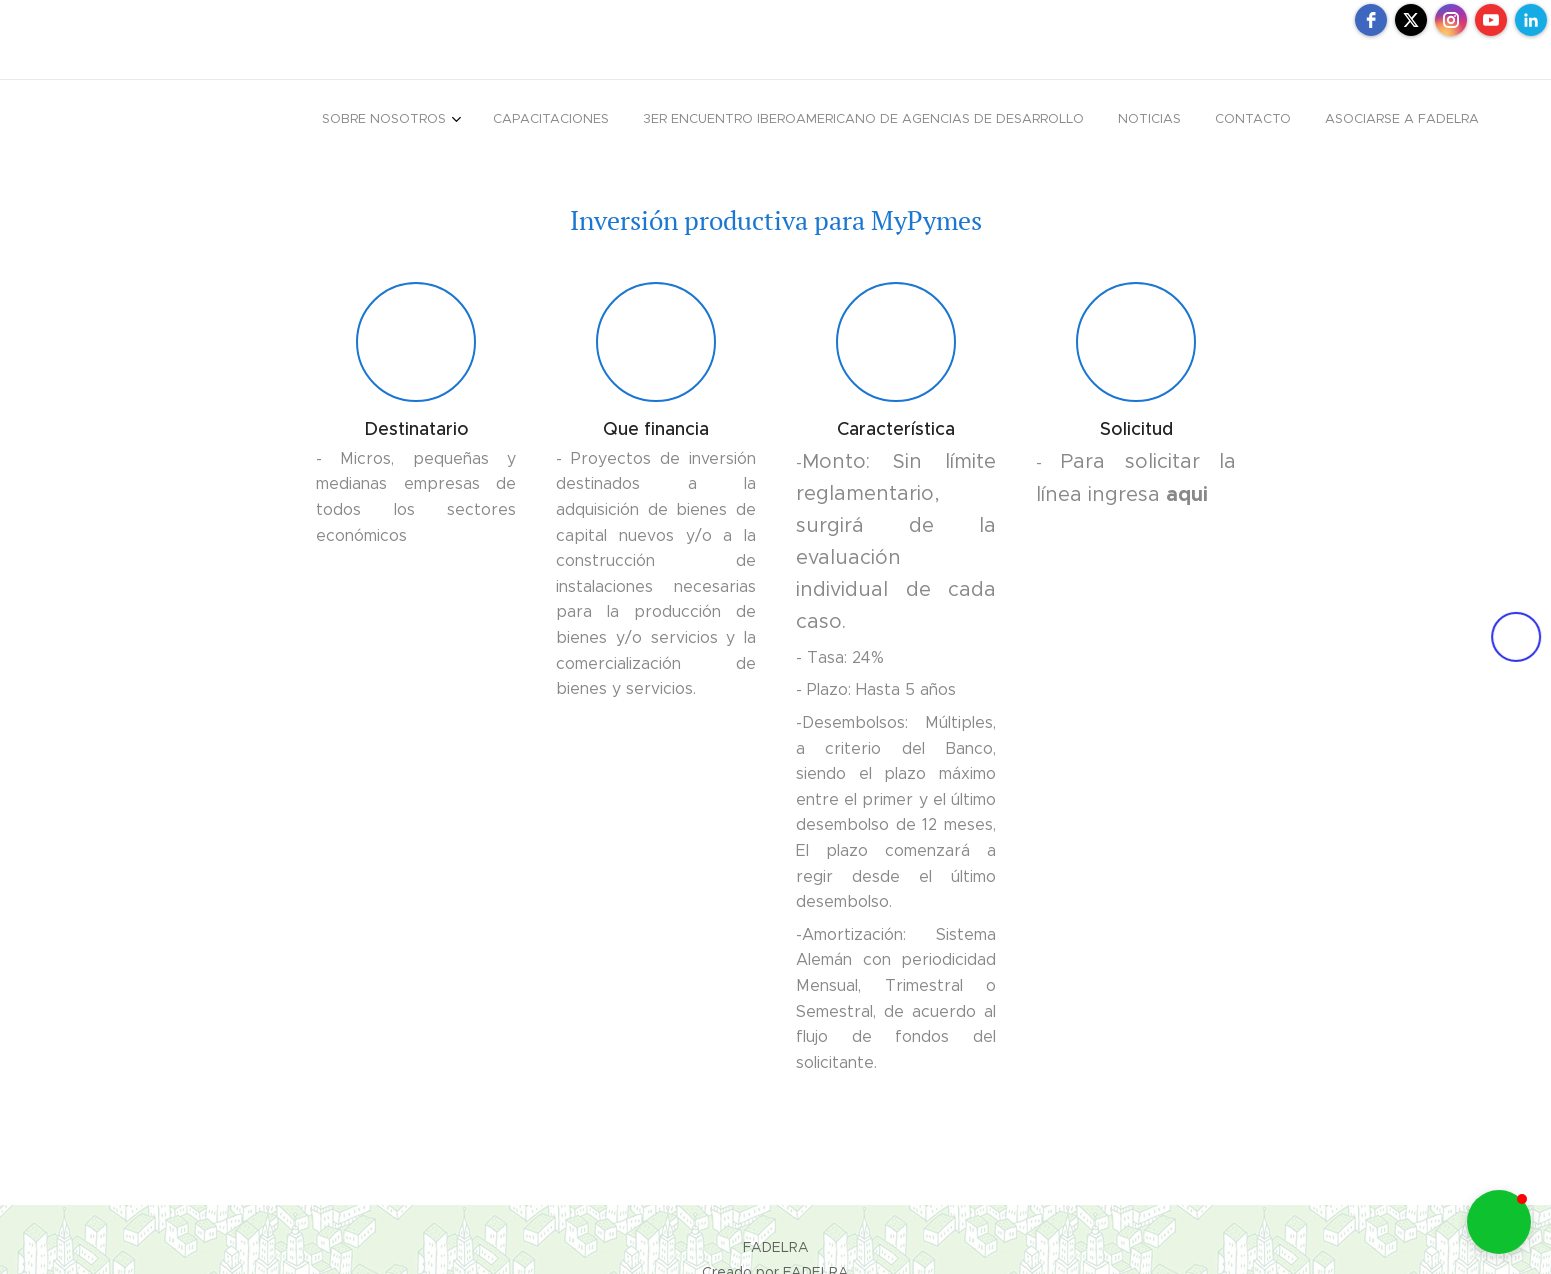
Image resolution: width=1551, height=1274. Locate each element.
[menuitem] (1302, 121)
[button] (1499, 1222)
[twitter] (1411, 20)
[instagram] (1451, 20)
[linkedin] (1531, 20)
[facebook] (1371, 20)
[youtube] (1491, 20)
